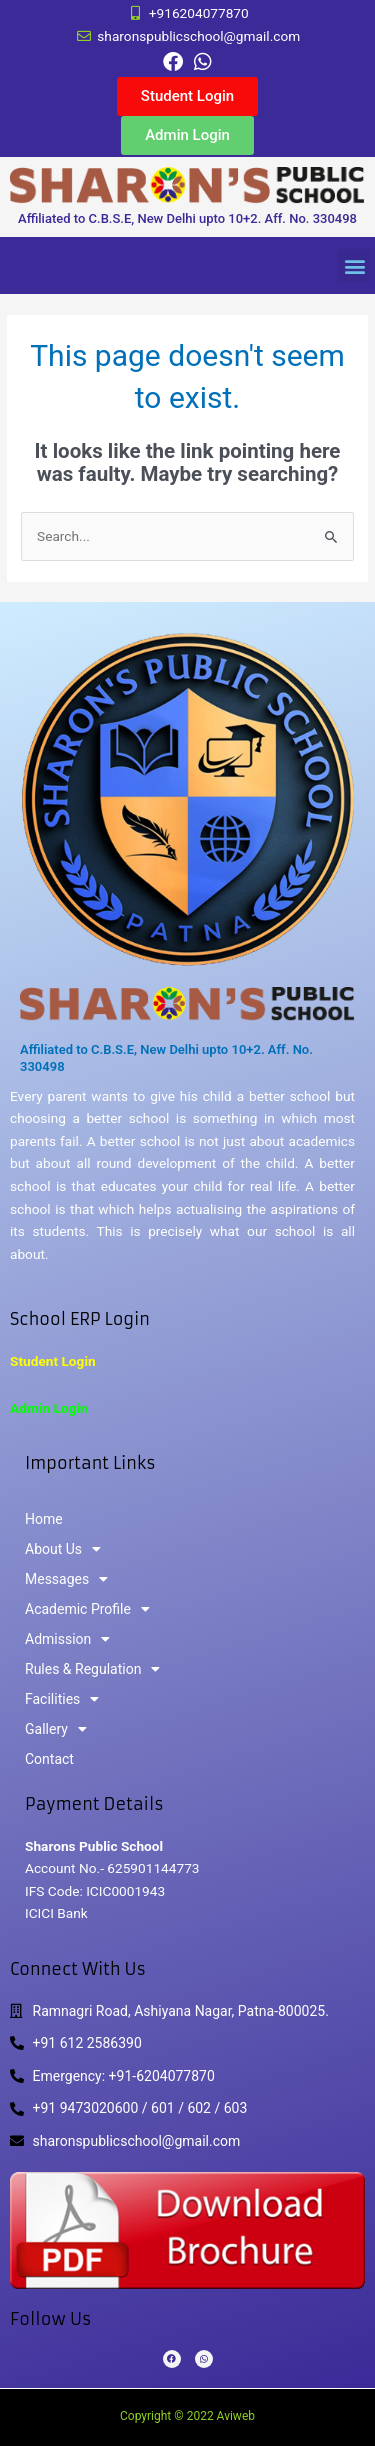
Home (44, 1519)
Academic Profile (87, 1609)
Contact (49, 1759)
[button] (354, 265)
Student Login (53, 1361)
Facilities (62, 1699)
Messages (66, 1579)
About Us (63, 1549)
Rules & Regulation (92, 1669)
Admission (67, 1639)
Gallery (56, 1729)
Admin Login (49, 1408)
